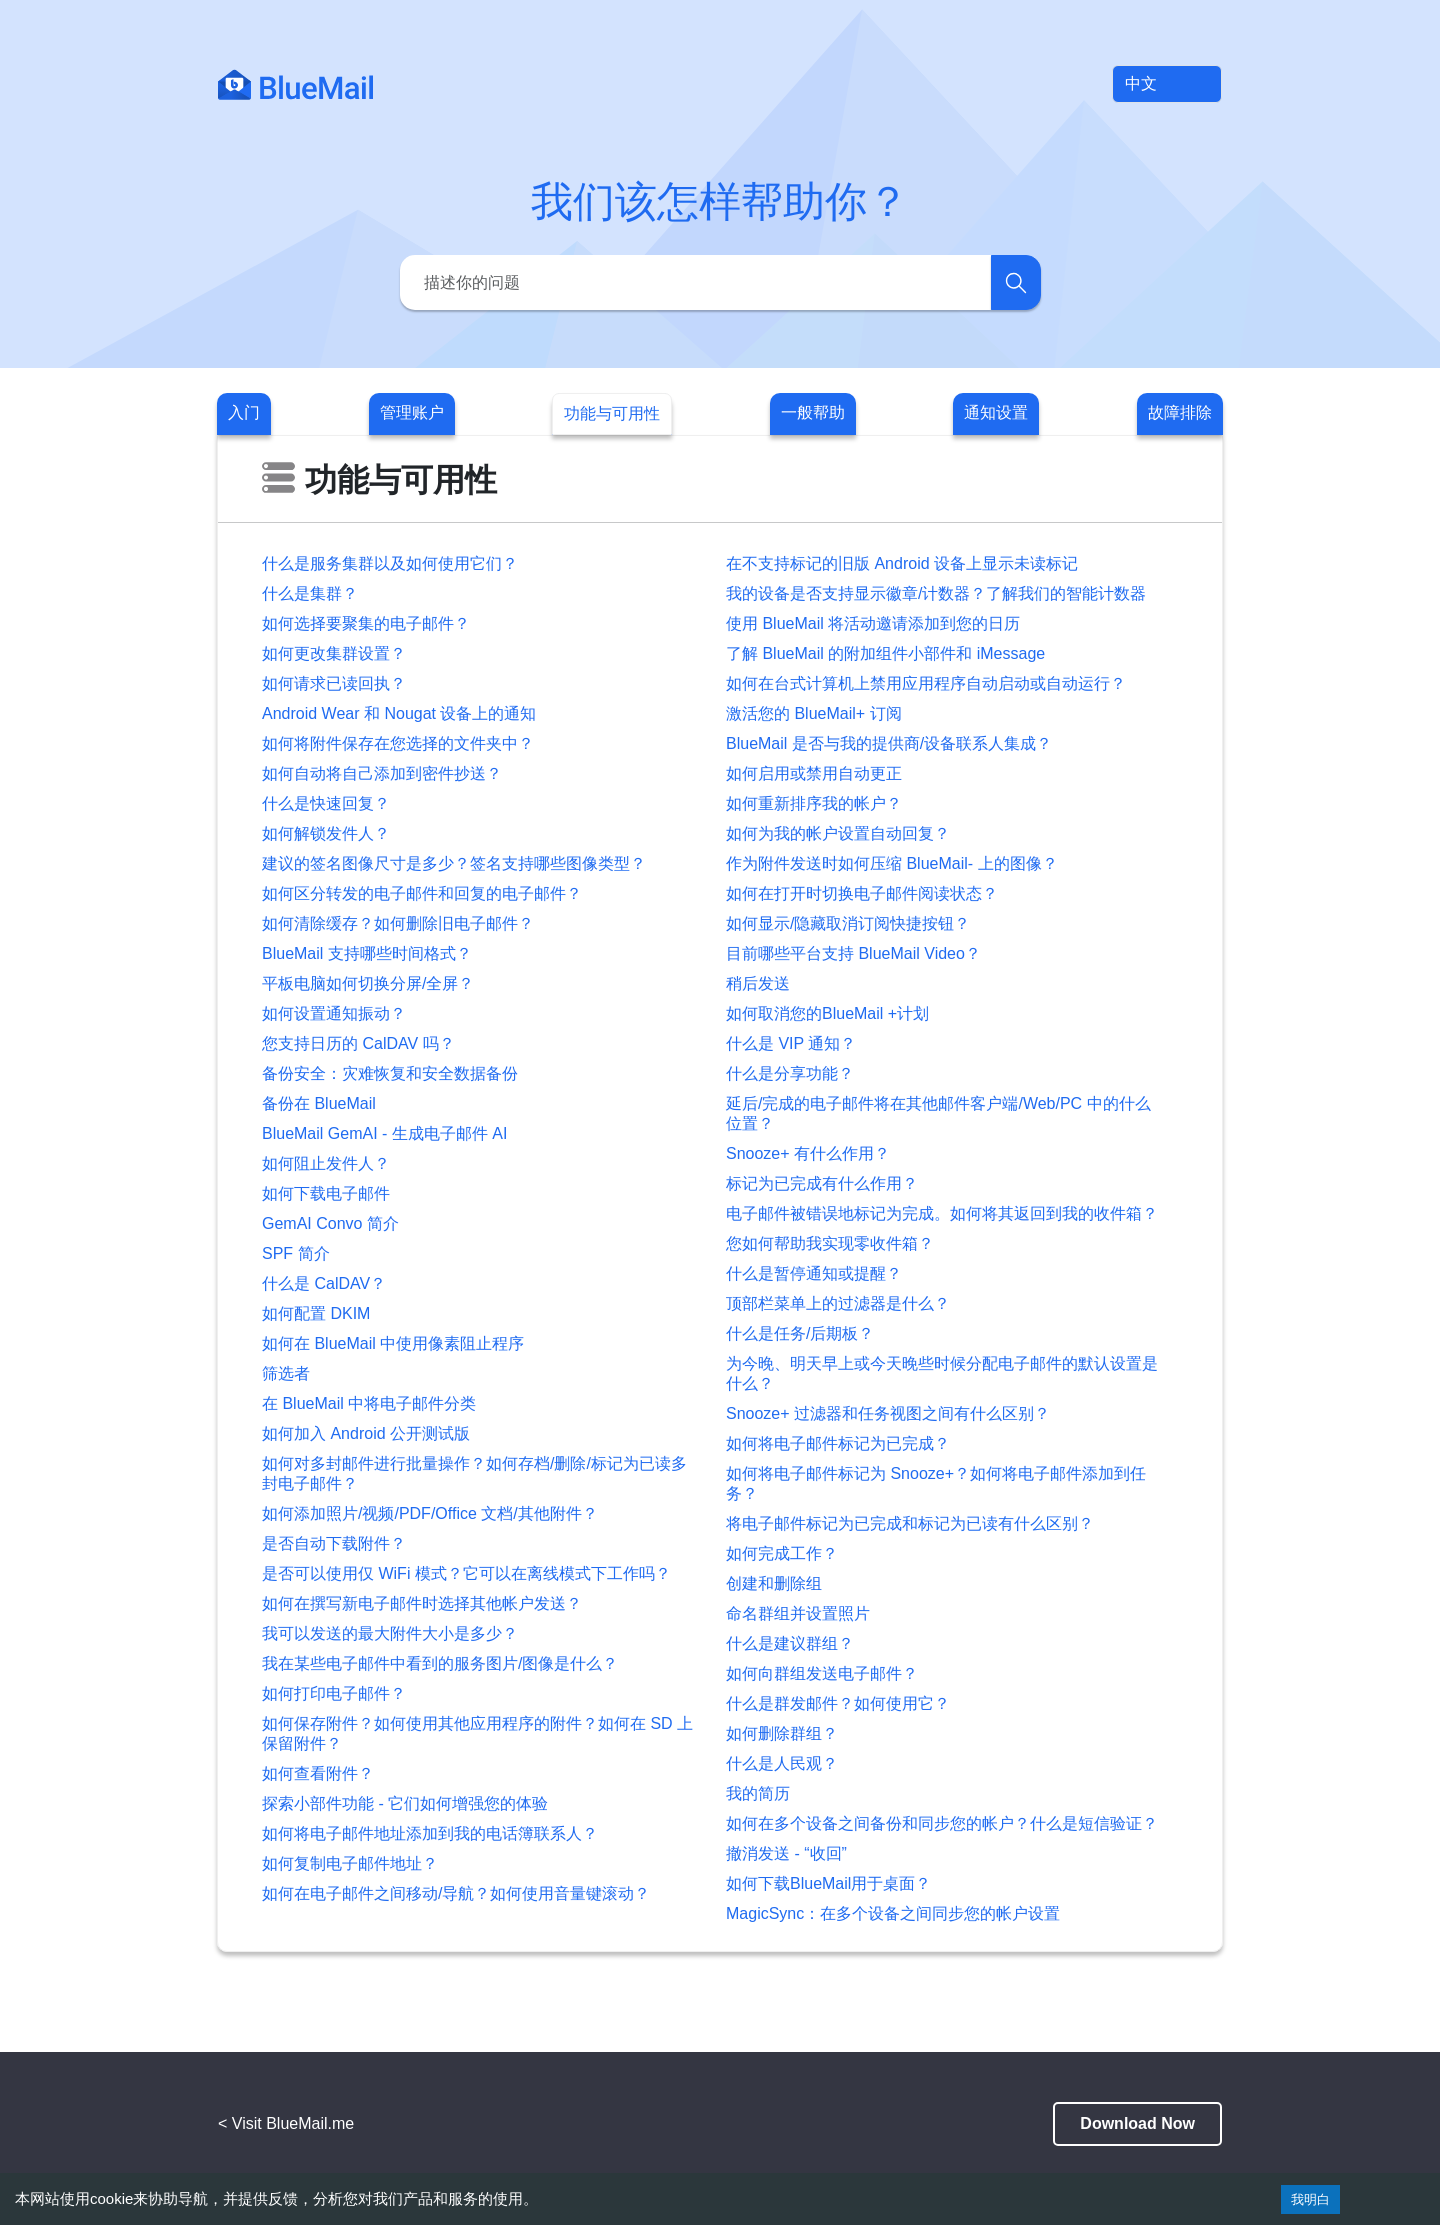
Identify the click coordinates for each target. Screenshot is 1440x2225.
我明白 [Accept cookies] (1310, 2199)
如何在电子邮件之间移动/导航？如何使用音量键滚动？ (456, 1893)
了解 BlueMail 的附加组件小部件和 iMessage (885, 653)
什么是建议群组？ (790, 1643)
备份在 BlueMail (319, 1103)
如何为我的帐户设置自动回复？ (838, 833)
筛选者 (286, 1373)
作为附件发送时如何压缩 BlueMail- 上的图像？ (892, 863)
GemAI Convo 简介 (330, 1223)
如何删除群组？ (782, 1733)
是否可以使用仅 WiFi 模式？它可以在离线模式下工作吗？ (466, 1573)
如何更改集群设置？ (334, 653)
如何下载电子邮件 (326, 1193)
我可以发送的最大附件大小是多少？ (390, 1633)
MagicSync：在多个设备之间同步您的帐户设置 (893, 1913)
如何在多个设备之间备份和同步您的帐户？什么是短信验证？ (942, 1823)
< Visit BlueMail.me (286, 2123)
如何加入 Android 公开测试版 (366, 1433)
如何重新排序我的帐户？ (814, 803)
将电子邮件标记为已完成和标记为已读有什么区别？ (910, 1523)
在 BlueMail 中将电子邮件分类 (369, 1403)
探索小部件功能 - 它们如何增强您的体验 (405, 1803)
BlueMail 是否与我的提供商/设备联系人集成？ (889, 743)
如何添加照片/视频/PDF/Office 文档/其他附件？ (430, 1513)
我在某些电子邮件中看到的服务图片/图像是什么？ (440, 1663)
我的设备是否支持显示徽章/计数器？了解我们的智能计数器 (936, 593)
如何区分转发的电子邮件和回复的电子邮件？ (422, 893)
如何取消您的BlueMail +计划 (827, 1013)
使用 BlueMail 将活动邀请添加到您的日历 (873, 623)
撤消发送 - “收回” (786, 1853)
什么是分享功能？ (790, 1073)
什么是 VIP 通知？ (791, 1043)
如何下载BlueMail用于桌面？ (828, 1883)
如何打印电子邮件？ (334, 1693)
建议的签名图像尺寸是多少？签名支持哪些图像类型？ (454, 863)
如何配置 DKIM (316, 1313)
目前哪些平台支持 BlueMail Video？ (853, 953)
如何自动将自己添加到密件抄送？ (382, 773)
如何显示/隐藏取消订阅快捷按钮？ (848, 923)
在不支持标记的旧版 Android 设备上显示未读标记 (902, 563)
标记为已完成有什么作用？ (822, 1183)
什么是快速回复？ (326, 803)
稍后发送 (758, 983)
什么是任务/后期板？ (800, 1333)
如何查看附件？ (318, 1773)
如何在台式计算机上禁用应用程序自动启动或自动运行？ (926, 683)
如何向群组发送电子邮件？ (822, 1673)
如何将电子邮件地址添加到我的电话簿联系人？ (430, 1833)
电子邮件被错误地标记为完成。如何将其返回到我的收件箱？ (942, 1213)
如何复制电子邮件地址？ (350, 1863)
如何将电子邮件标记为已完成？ (838, 1443)
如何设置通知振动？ (334, 1013)
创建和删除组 (774, 1583)
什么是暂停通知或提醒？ (814, 1273)
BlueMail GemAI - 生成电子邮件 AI (384, 1133)
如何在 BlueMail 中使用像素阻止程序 (393, 1343)
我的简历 (758, 1793)
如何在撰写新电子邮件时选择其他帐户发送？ (422, 1603)
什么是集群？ (310, 593)
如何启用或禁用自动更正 (814, 773)
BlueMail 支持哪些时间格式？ (367, 953)
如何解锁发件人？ (326, 833)
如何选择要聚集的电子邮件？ (366, 623)
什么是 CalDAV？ (324, 1283)
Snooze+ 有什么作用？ (808, 1153)
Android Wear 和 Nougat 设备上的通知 (399, 713)
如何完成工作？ (782, 1553)
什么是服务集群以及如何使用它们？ (390, 563)
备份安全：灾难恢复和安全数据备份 (390, 1073)
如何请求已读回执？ (334, 683)
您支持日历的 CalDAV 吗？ (358, 1043)
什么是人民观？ (782, 1763)
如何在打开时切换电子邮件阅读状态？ (862, 893)
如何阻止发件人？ (326, 1163)
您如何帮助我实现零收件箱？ (830, 1243)
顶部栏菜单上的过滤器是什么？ (838, 1303)
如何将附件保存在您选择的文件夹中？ (398, 743)
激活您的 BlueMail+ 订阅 (814, 713)
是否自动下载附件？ (334, 1543)
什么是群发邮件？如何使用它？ (838, 1703)
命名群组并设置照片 (798, 1613)
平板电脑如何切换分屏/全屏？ (368, 983)
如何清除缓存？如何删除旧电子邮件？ (398, 923)
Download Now (1137, 2123)
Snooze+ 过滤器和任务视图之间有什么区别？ (888, 1413)
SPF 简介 (296, 1253)
